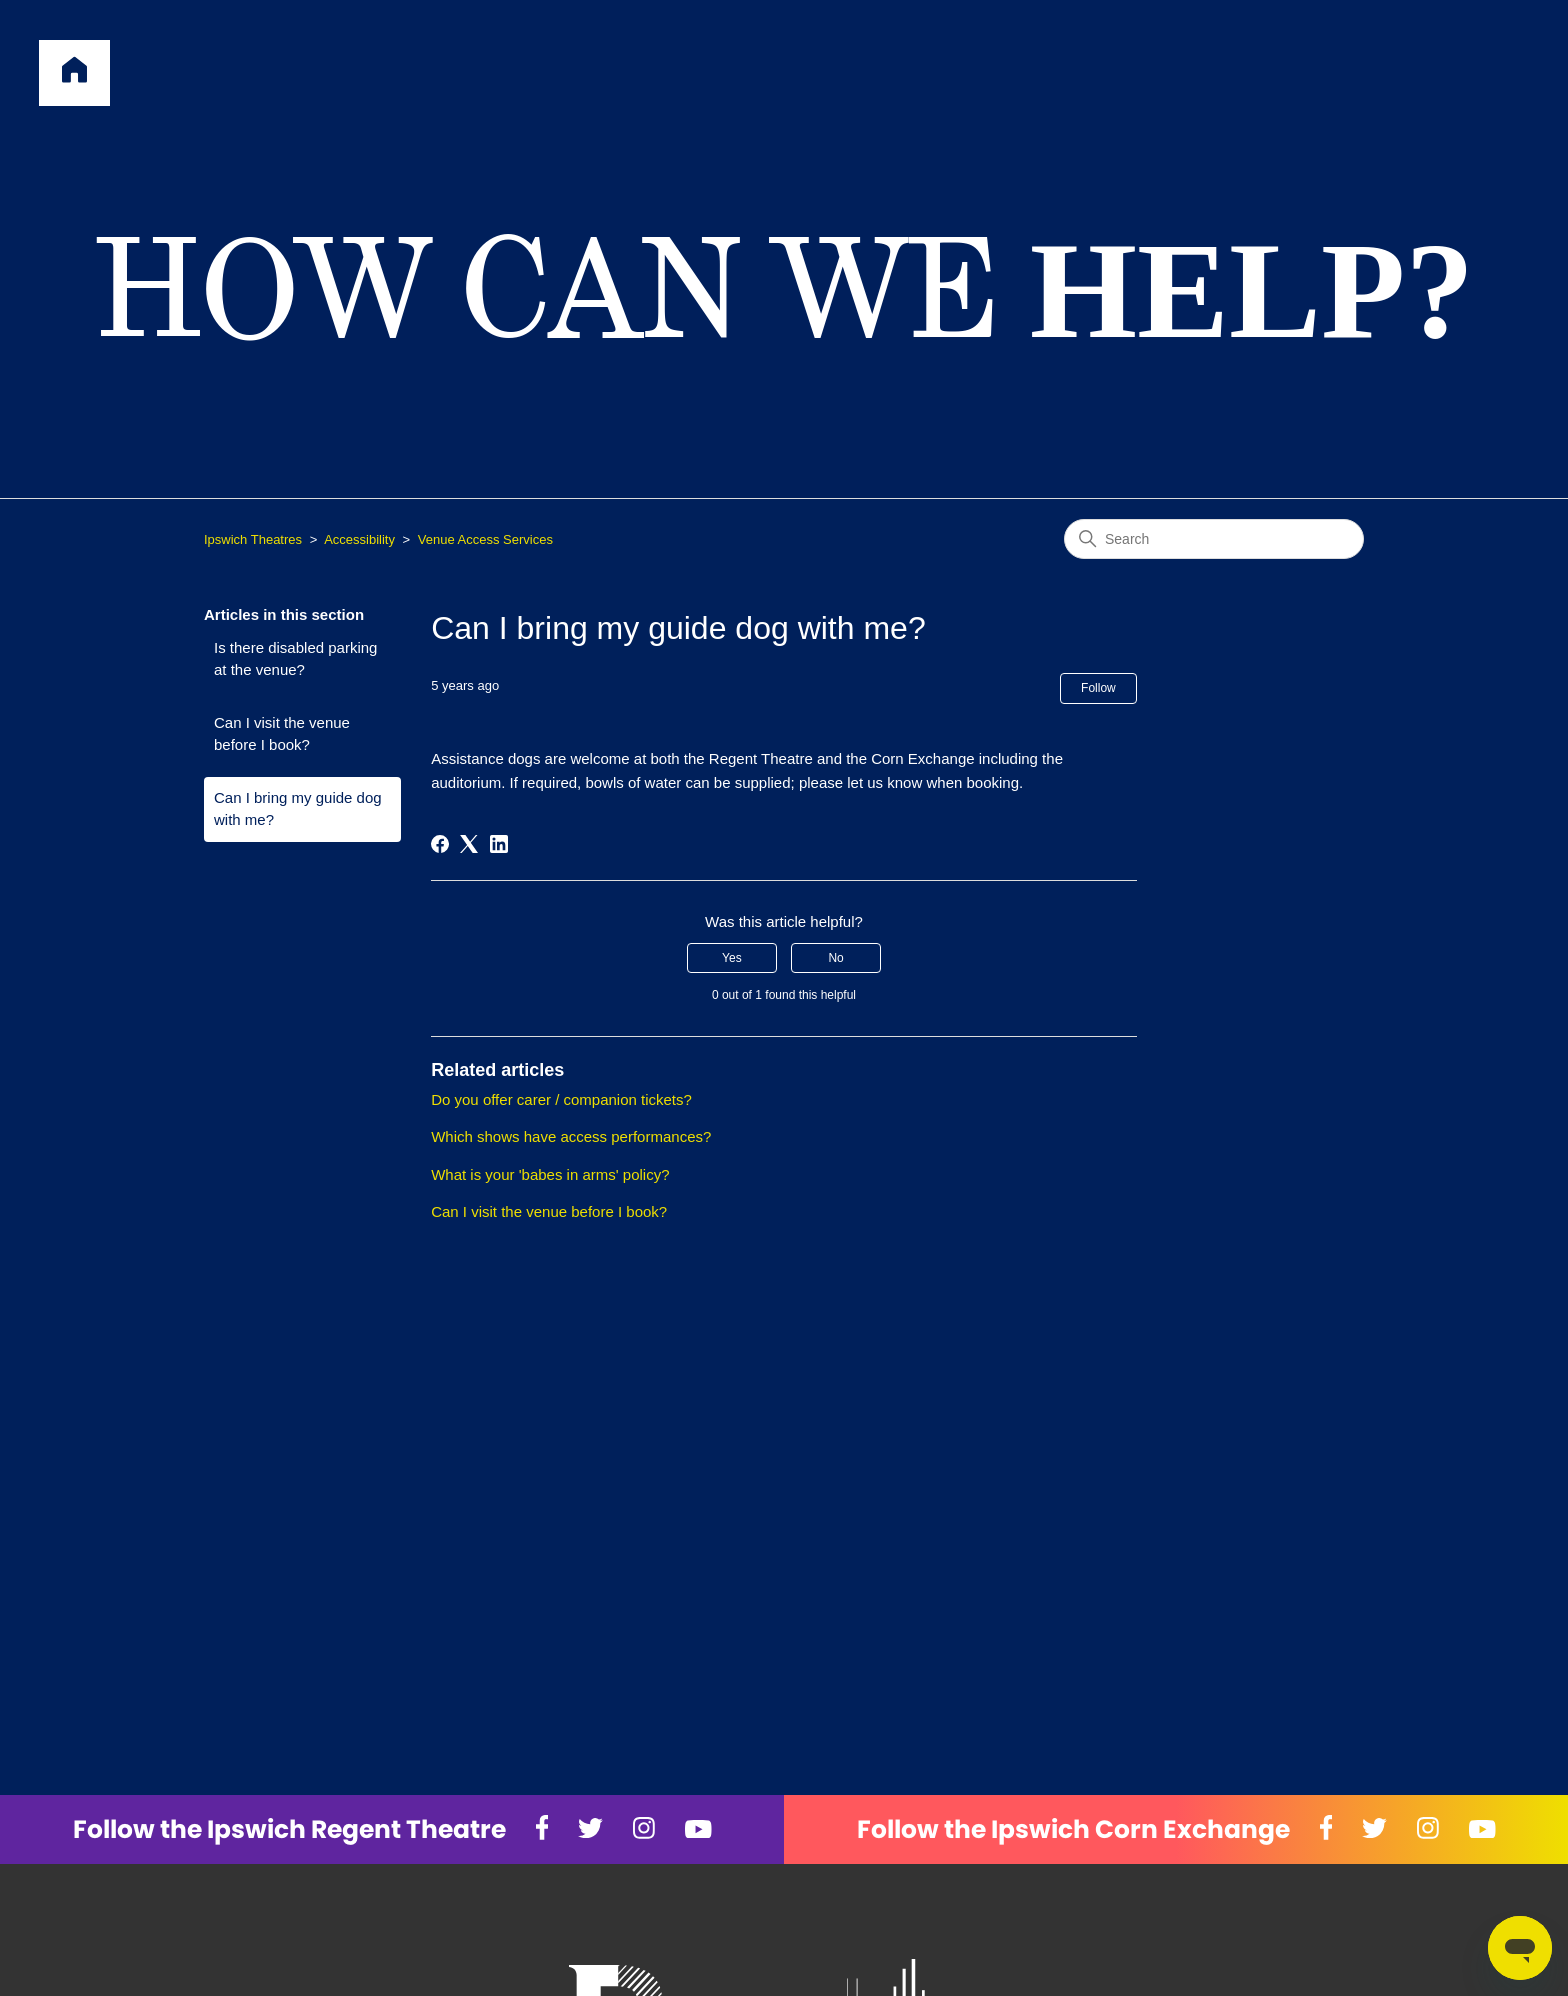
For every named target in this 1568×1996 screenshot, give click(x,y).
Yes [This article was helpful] (732, 958)
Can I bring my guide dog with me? (298, 809)
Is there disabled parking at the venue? (295, 659)
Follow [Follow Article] (1098, 688)
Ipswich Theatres (253, 539)
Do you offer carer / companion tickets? (561, 1099)
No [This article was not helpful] (835, 958)
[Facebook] (440, 844)
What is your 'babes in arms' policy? (550, 1174)
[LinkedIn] (499, 844)
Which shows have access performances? (571, 1136)
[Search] (1214, 539)
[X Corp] (469, 844)
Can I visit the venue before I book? (282, 734)
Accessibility (359, 539)
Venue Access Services (485, 539)
